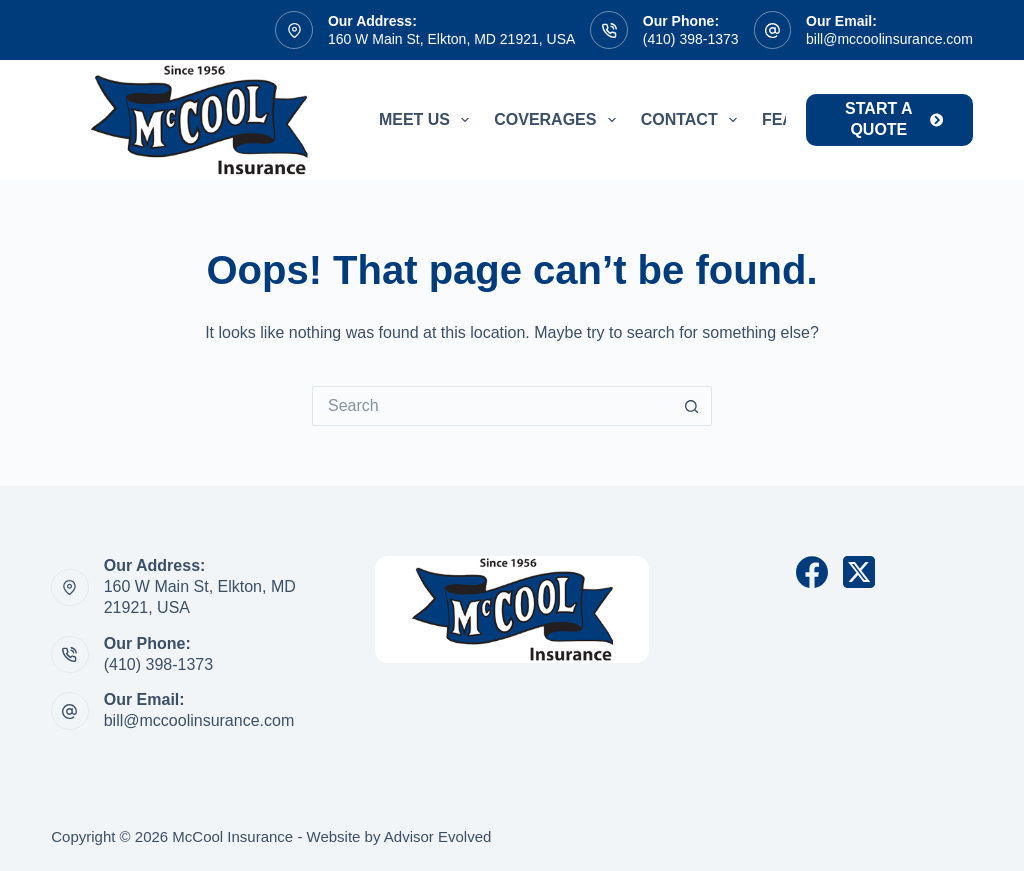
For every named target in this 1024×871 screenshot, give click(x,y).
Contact (693, 120)
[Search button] (692, 406)
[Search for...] (492, 406)
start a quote (894, 119)
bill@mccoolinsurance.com (889, 39)
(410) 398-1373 (691, 39)
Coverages (558, 120)
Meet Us (428, 120)
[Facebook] (812, 572)
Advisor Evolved (438, 836)
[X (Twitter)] (859, 572)
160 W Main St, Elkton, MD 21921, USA (451, 39)
